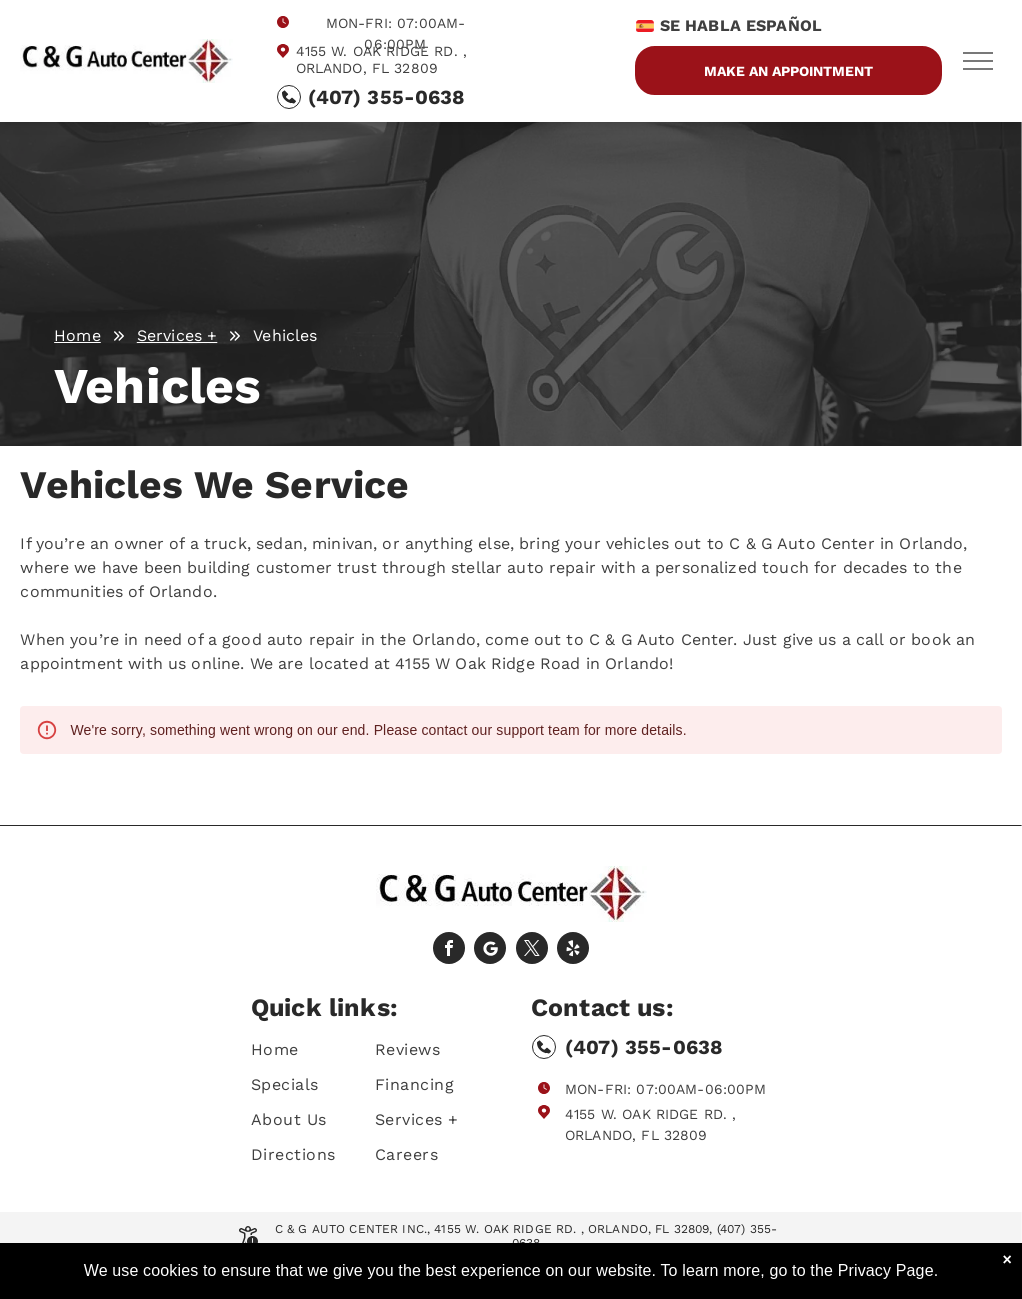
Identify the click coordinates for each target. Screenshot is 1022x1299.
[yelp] (573, 950)
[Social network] (490, 950)
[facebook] (449, 950)
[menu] (978, 61)
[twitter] (532, 950)
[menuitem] (323, 1049)
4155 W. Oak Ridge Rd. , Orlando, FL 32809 (381, 59)
